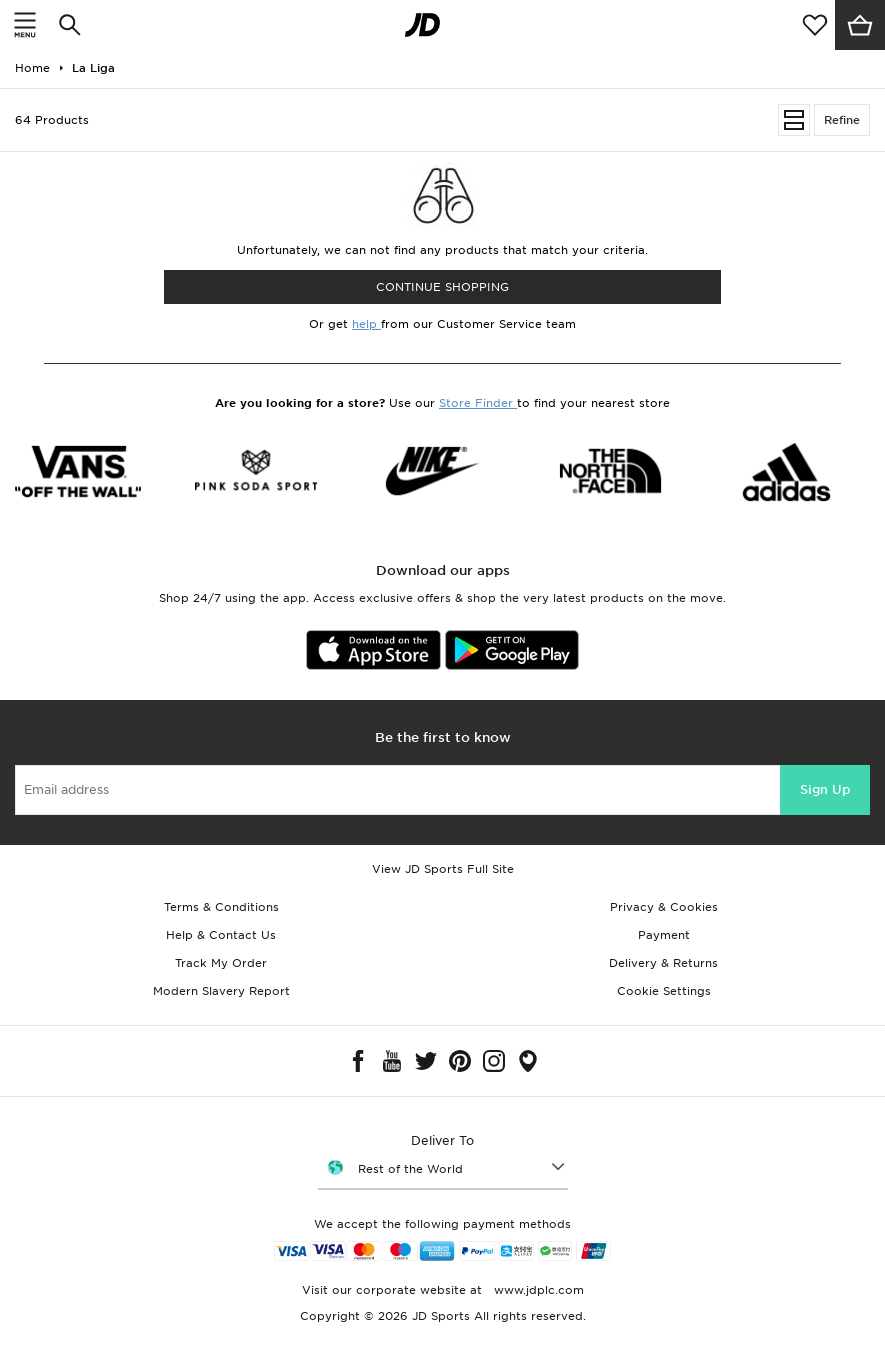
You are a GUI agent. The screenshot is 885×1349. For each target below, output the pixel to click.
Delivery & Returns (663, 963)
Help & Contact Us (221, 935)
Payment (664, 935)
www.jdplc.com (537, 1290)
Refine (842, 120)
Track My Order (221, 963)
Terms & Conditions (221, 907)
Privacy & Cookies (664, 907)
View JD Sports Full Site (443, 869)
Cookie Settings (664, 991)
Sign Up (825, 789)
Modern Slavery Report (221, 991)
